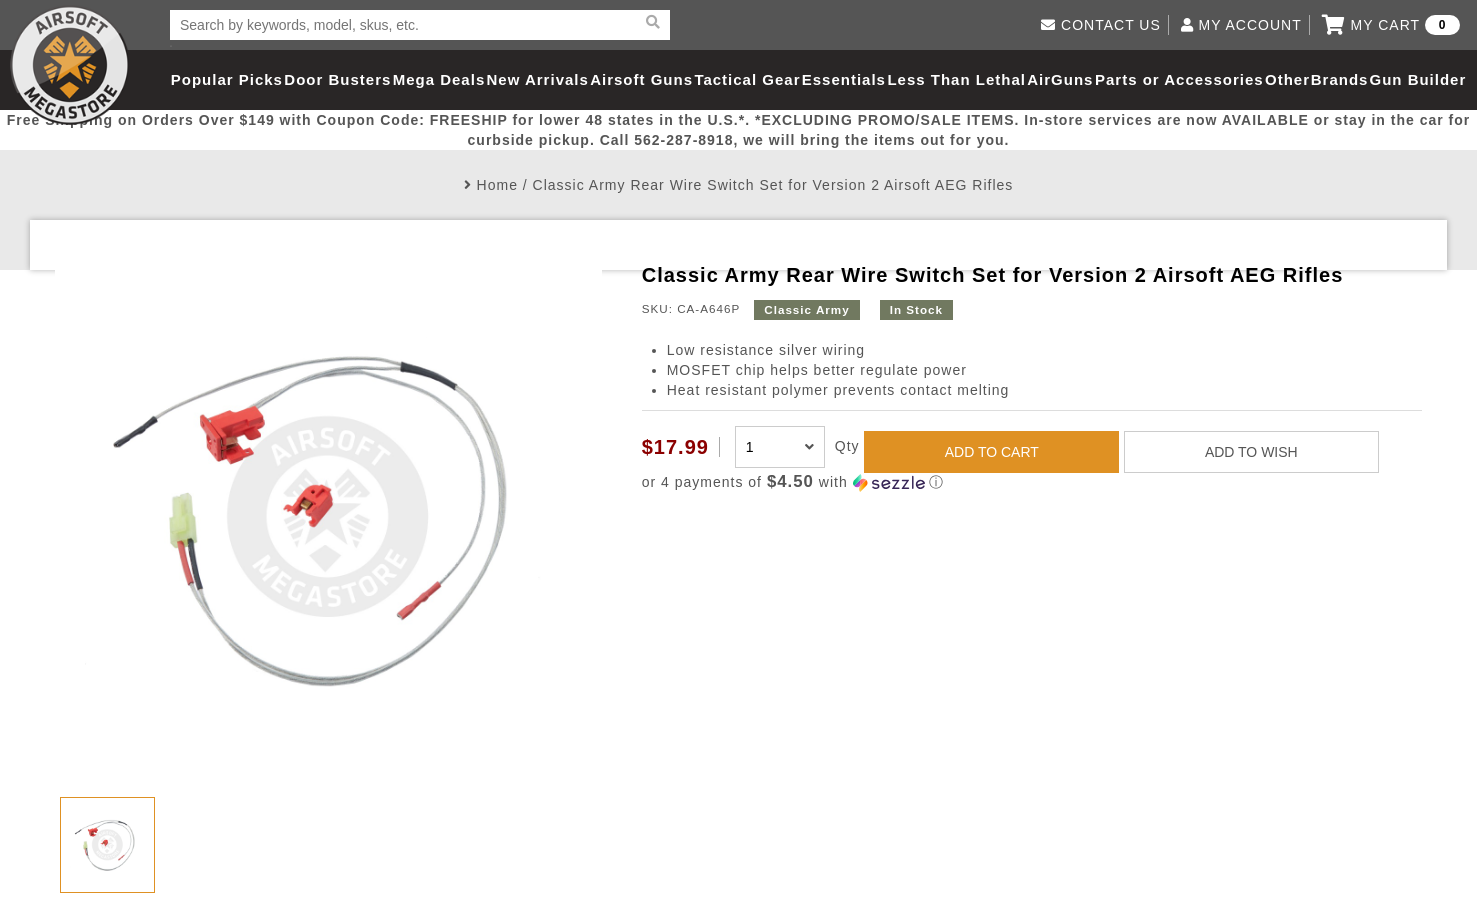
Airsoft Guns (641, 79)
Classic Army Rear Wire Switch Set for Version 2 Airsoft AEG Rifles (773, 185)
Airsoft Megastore (70, 65)
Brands (1340, 79)
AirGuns (1060, 79)
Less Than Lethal (956, 79)
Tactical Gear (747, 79)
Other (1287, 79)
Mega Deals (439, 79)
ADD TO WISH (1251, 452)
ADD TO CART (992, 452)
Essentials (844, 79)
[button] (1032, 482)
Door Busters (337, 79)
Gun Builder (1417, 79)
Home (497, 185)
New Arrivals (538, 79)
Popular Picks (227, 79)
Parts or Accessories (1179, 79)
